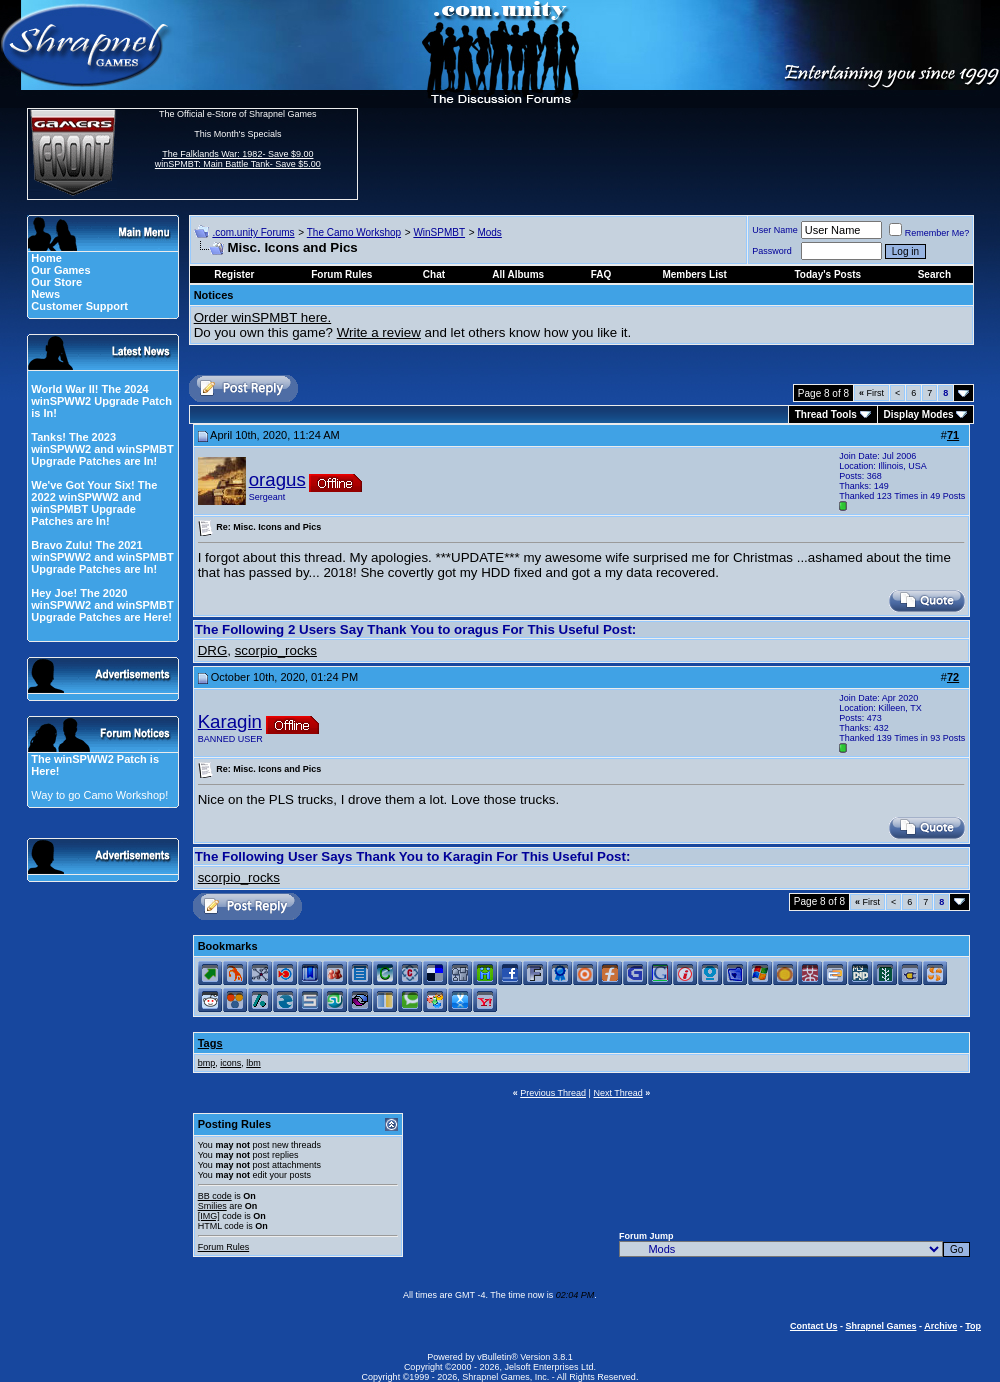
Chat (434, 274)
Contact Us (814, 1326)
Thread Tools (826, 414)
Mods (489, 232)
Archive (940, 1326)
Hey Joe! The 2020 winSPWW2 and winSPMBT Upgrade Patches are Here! (102, 605)
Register (234, 274)
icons (230, 1063)
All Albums (518, 274)
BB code (215, 1196)
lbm (253, 1063)
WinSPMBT (439, 232)
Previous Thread (553, 1093)
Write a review (379, 332)
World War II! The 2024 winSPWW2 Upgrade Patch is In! (101, 401)
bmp (207, 1063)
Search (934, 274)
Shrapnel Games (880, 1326)
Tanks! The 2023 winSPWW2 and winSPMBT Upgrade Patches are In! (102, 449)
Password (772, 251)
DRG (213, 650)
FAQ (601, 274)
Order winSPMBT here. (263, 317)
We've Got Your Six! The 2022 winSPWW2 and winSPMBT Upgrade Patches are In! (94, 503)
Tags (210, 1043)
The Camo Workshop (354, 232)
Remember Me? (929, 233)
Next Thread (617, 1093)
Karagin (230, 721)
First (871, 393)
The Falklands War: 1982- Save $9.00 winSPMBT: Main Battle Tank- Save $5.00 (238, 159)
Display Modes (919, 414)
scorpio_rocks (276, 650)
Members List (694, 274)
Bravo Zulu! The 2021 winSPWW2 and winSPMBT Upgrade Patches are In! (102, 557)
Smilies (212, 1206)
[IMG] (209, 1216)
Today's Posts (828, 274)
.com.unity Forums (253, 232)
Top (973, 1326)
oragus (277, 479)
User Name (775, 230)
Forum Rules (224, 1247)
